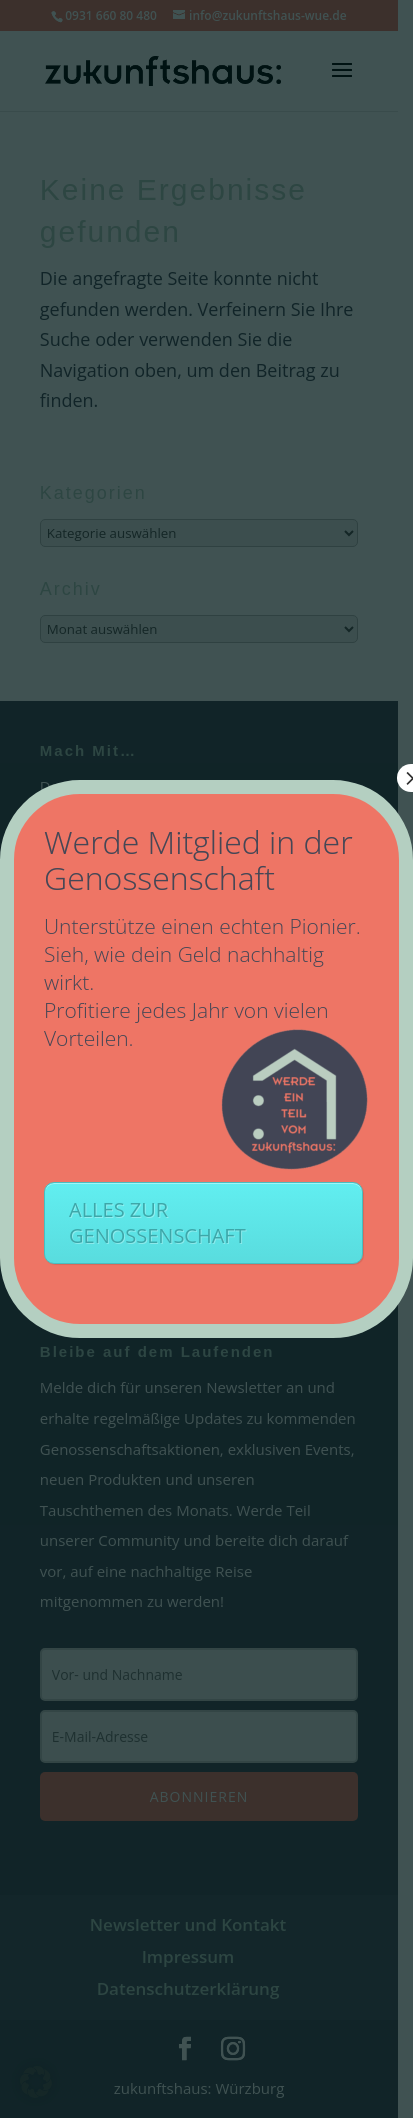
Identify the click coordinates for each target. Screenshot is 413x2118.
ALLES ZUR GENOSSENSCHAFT (157, 1222)
